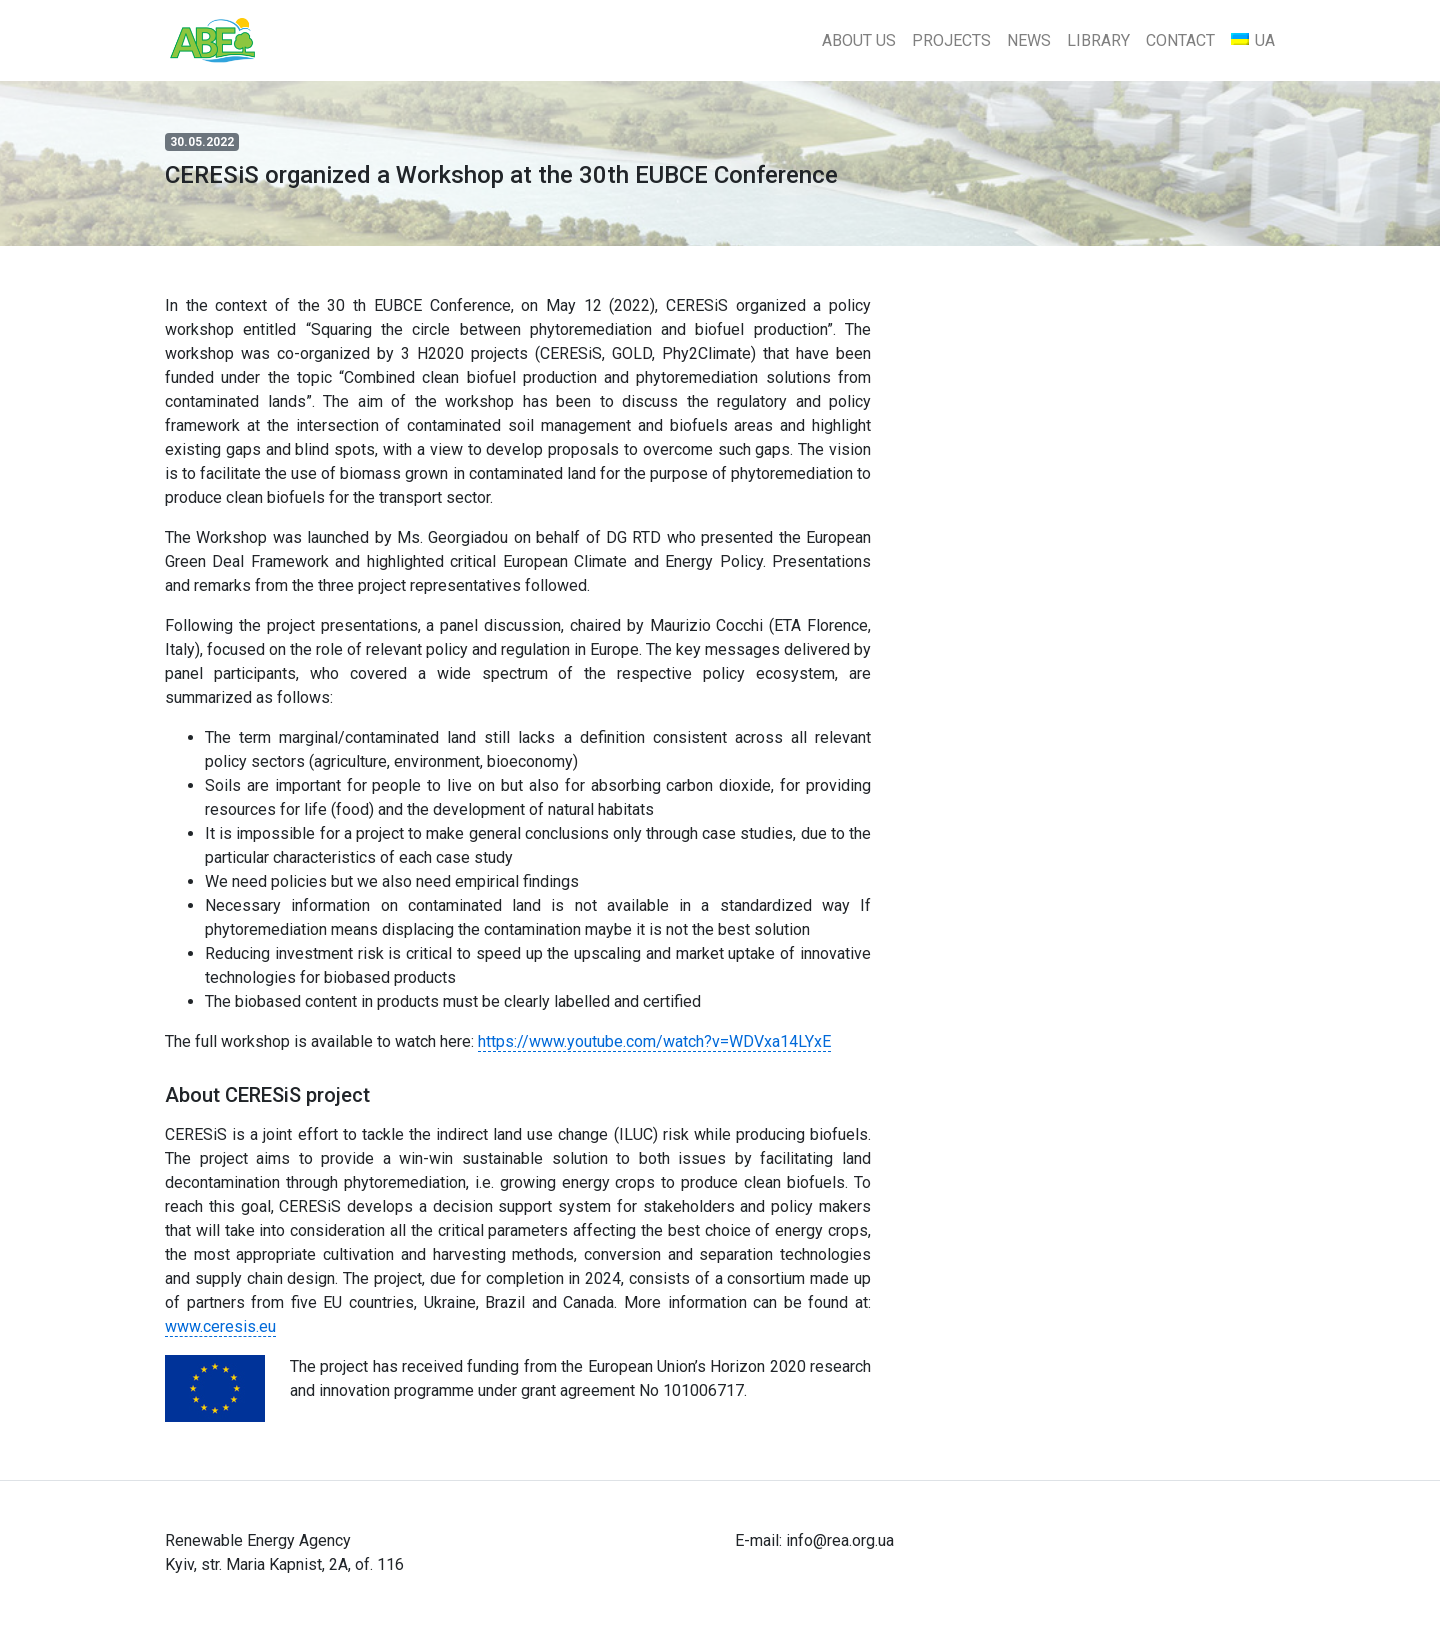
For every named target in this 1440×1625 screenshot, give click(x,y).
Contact (1180, 40)
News (1029, 40)
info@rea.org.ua (840, 1540)
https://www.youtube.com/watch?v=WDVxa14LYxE (654, 1041)
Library (1098, 40)
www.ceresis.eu (220, 1326)
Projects (951, 40)
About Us (859, 40)
